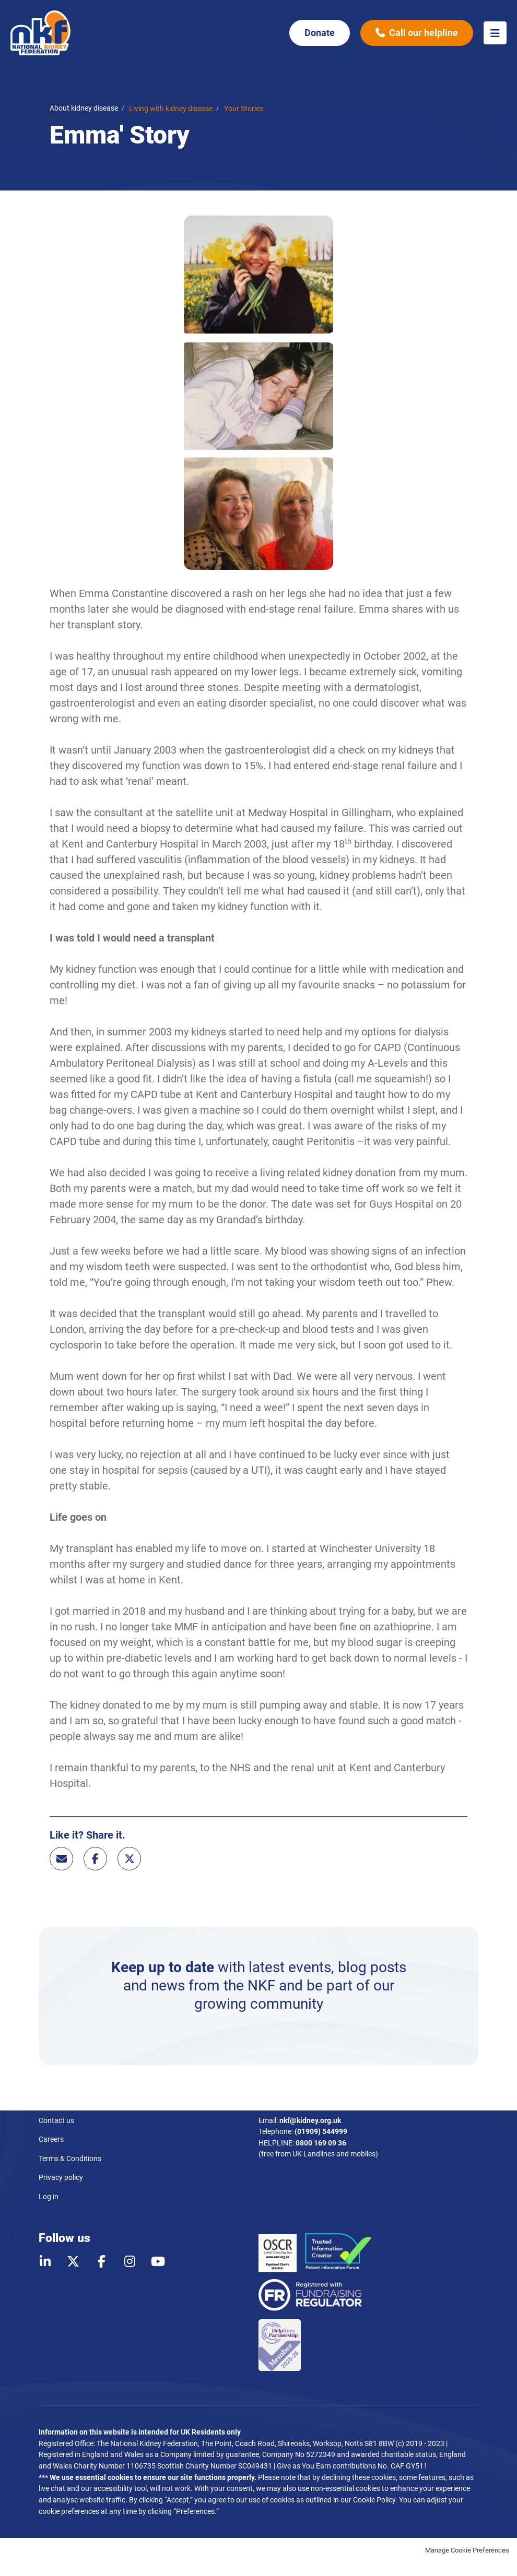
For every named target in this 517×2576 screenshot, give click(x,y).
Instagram (129, 2261)
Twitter (129, 1858)
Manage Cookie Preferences (467, 2550)
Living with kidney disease (171, 108)
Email (61, 1858)
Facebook (95, 1858)
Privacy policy (61, 2177)
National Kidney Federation (40, 32)
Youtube (157, 2261)
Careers (51, 2139)
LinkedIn (45, 2261)
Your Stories (243, 108)
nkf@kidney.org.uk (310, 2120)
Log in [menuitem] (48, 2196)
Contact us (56, 2120)
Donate (319, 32)
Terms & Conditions (70, 2158)
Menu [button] (495, 32)
